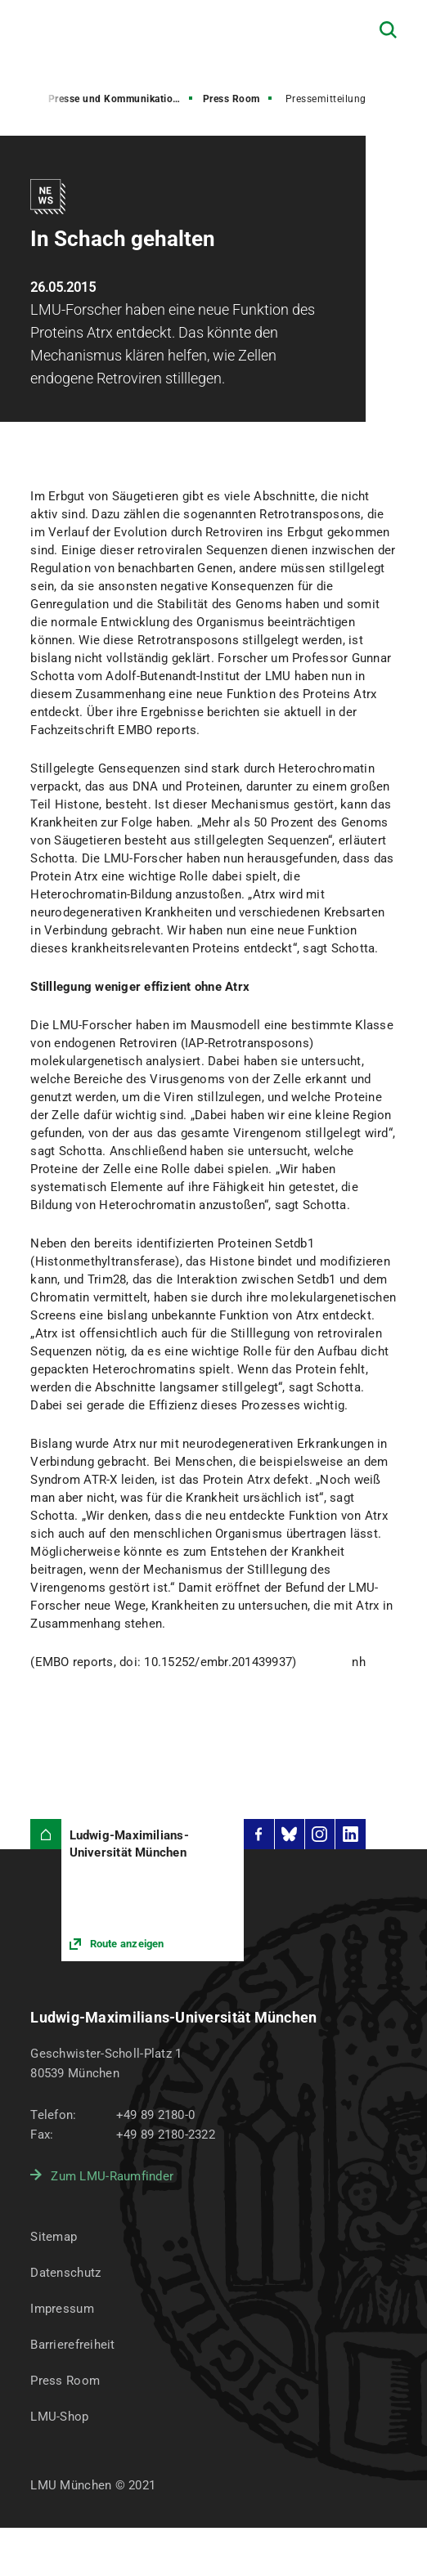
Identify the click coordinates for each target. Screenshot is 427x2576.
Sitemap (53, 2236)
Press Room (231, 99)
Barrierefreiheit (72, 2344)
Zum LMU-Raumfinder (112, 2176)
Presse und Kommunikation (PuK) (122, 99)
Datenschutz (65, 2272)
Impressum (62, 2308)
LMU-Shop (59, 2416)
